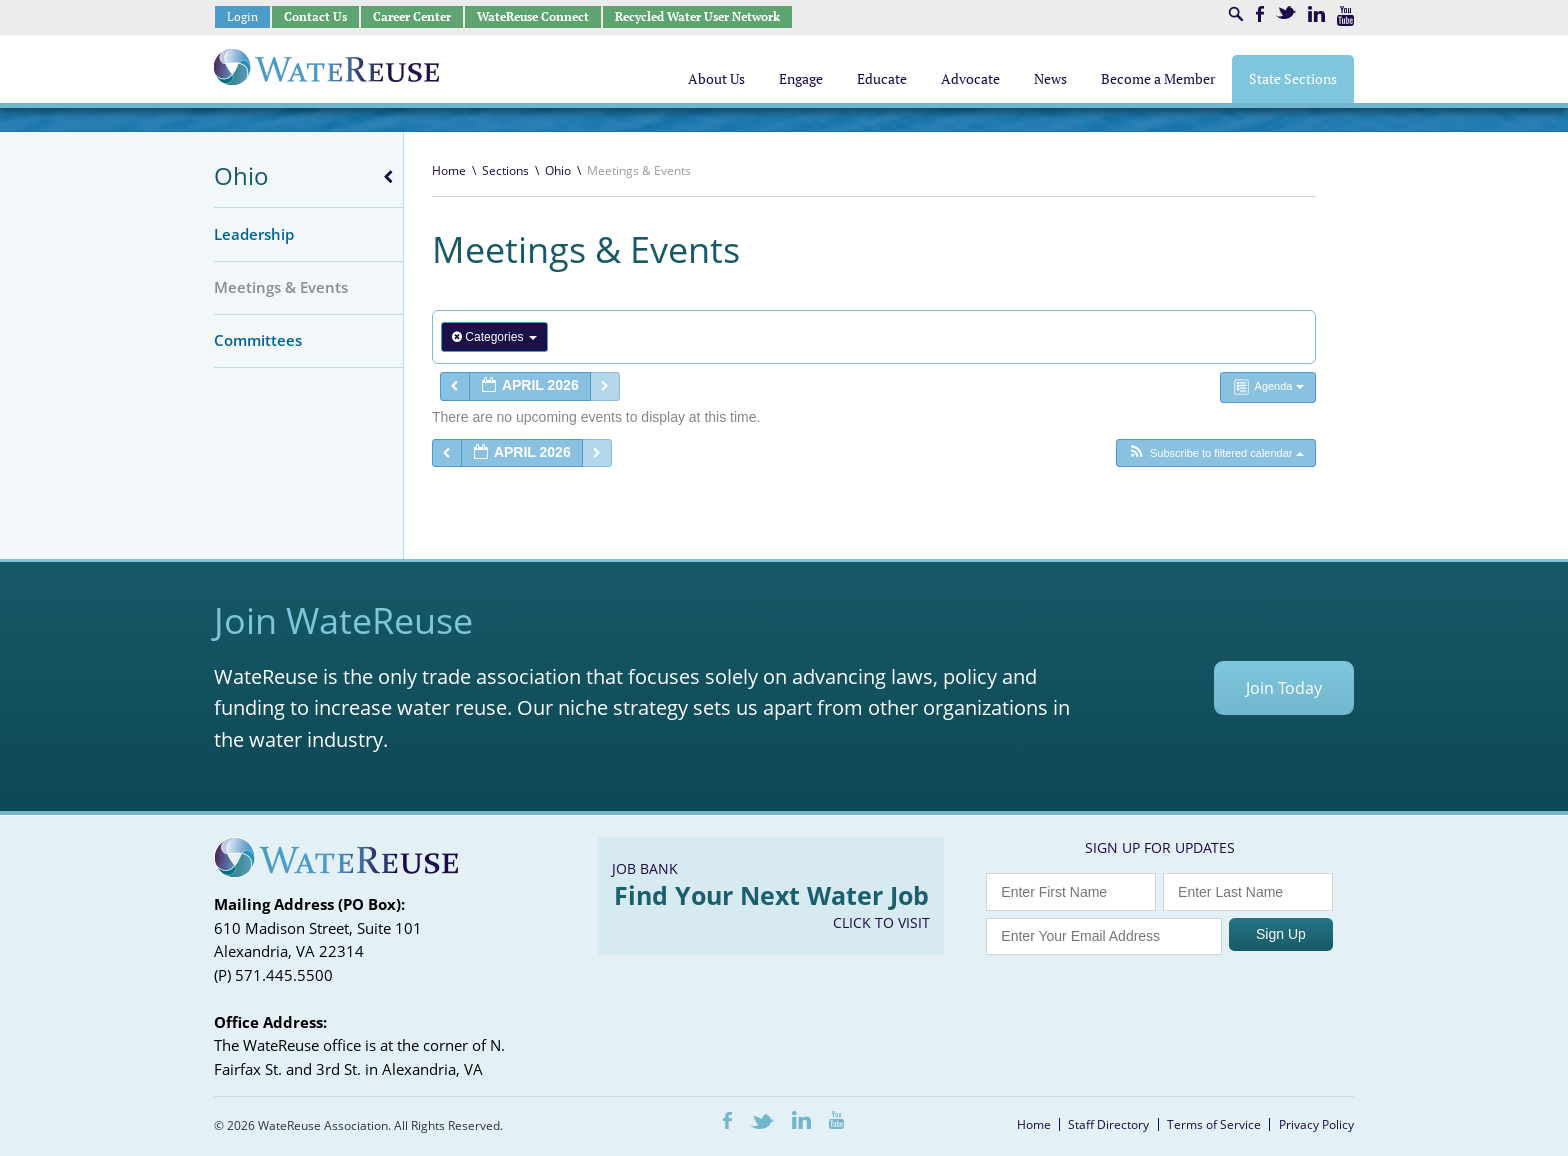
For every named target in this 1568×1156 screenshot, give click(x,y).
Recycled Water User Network (697, 16)
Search (1236, 14)
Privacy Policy (1316, 1124)
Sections (505, 170)
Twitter (1286, 12)
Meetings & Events (281, 287)
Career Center (412, 16)
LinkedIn (1316, 14)
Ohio (241, 175)
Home (449, 170)
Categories (494, 337)
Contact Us (315, 16)
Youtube (1345, 16)
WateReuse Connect (533, 16)
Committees (258, 340)
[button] (1215, 453)
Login (242, 16)
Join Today (1284, 688)
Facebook (1260, 14)
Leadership (254, 234)
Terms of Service (1214, 1124)
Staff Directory (1108, 1124)
